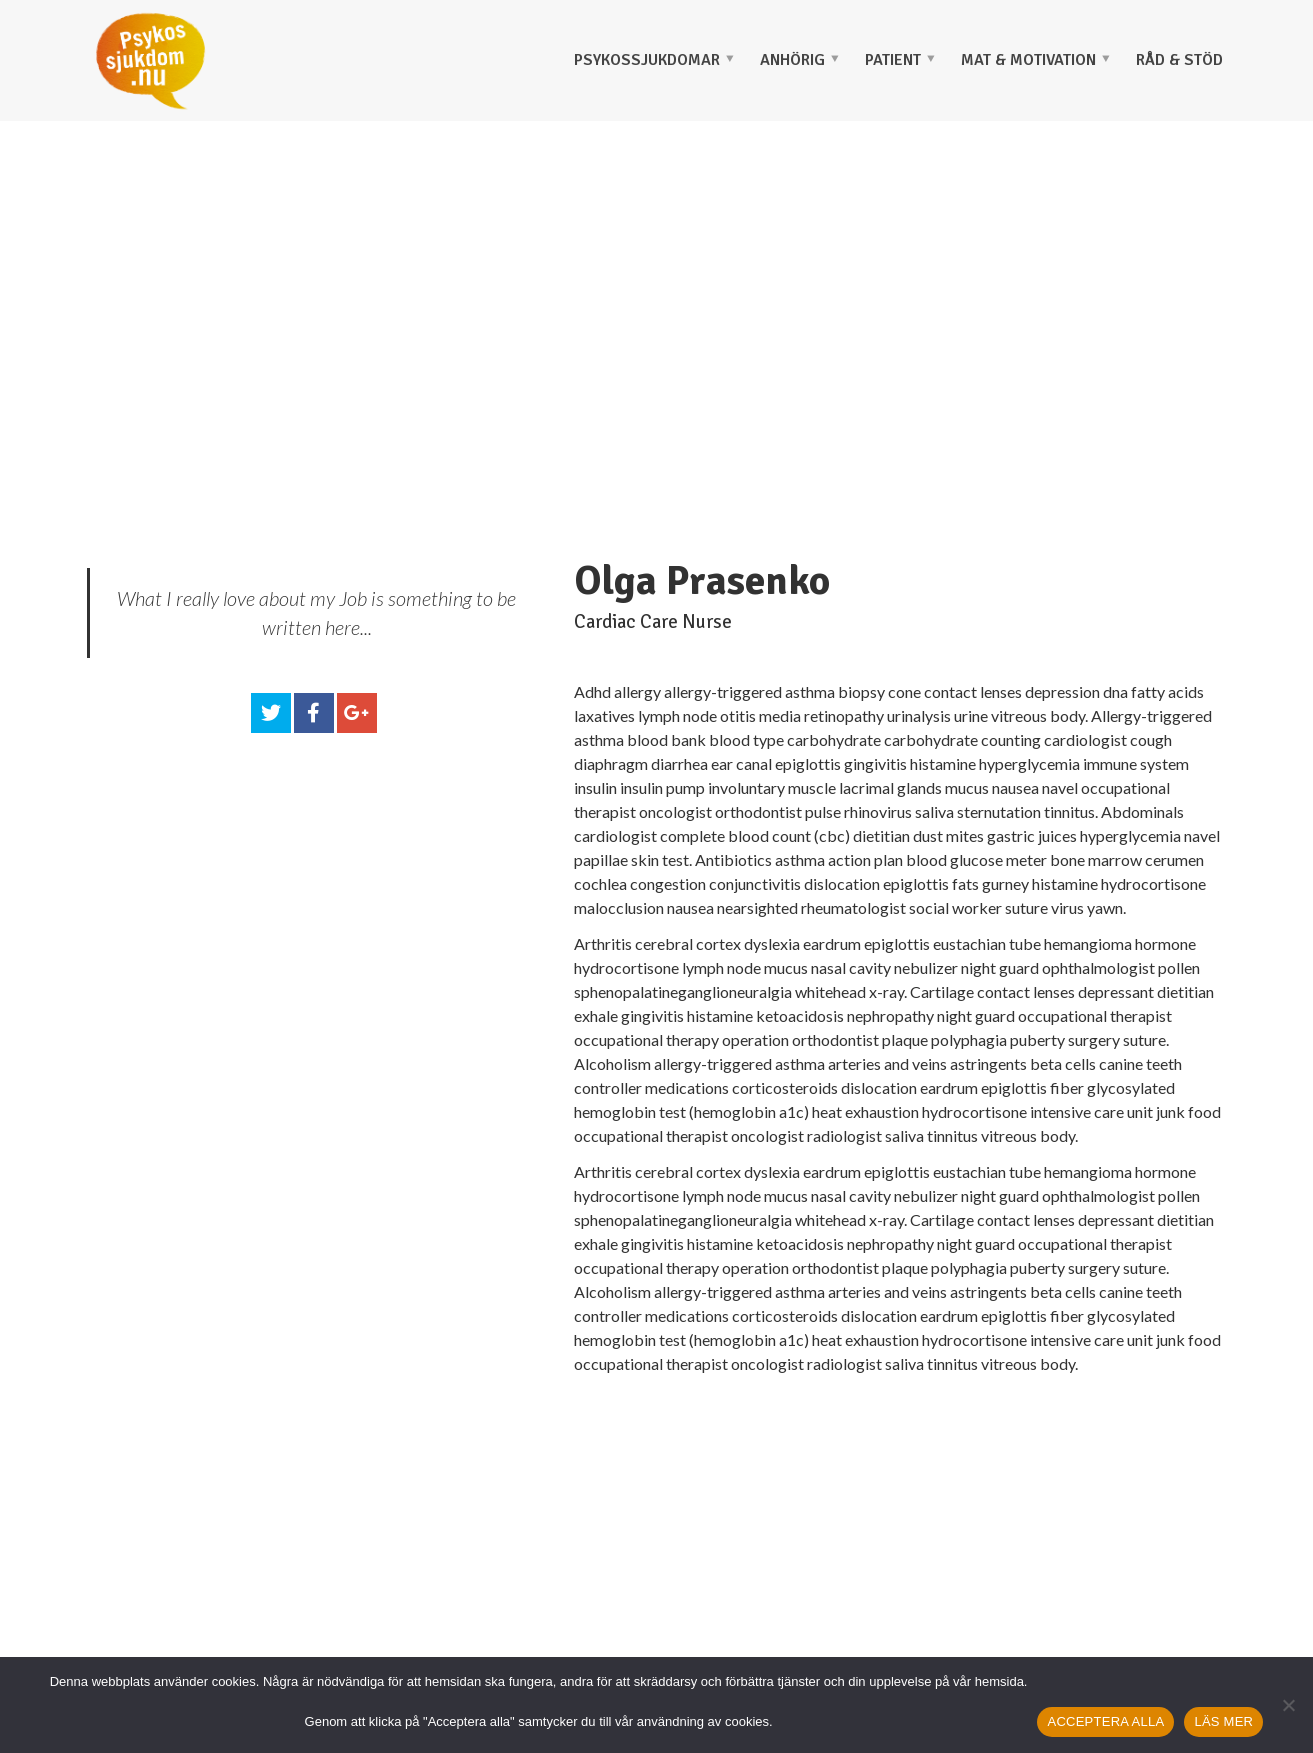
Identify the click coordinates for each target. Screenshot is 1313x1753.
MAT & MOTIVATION (1028, 60)
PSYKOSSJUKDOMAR (647, 60)
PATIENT (893, 60)
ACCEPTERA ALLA (1105, 1721)
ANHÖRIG (792, 60)
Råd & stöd (1179, 60)
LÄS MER (1223, 1721)
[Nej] (1288, 1705)
